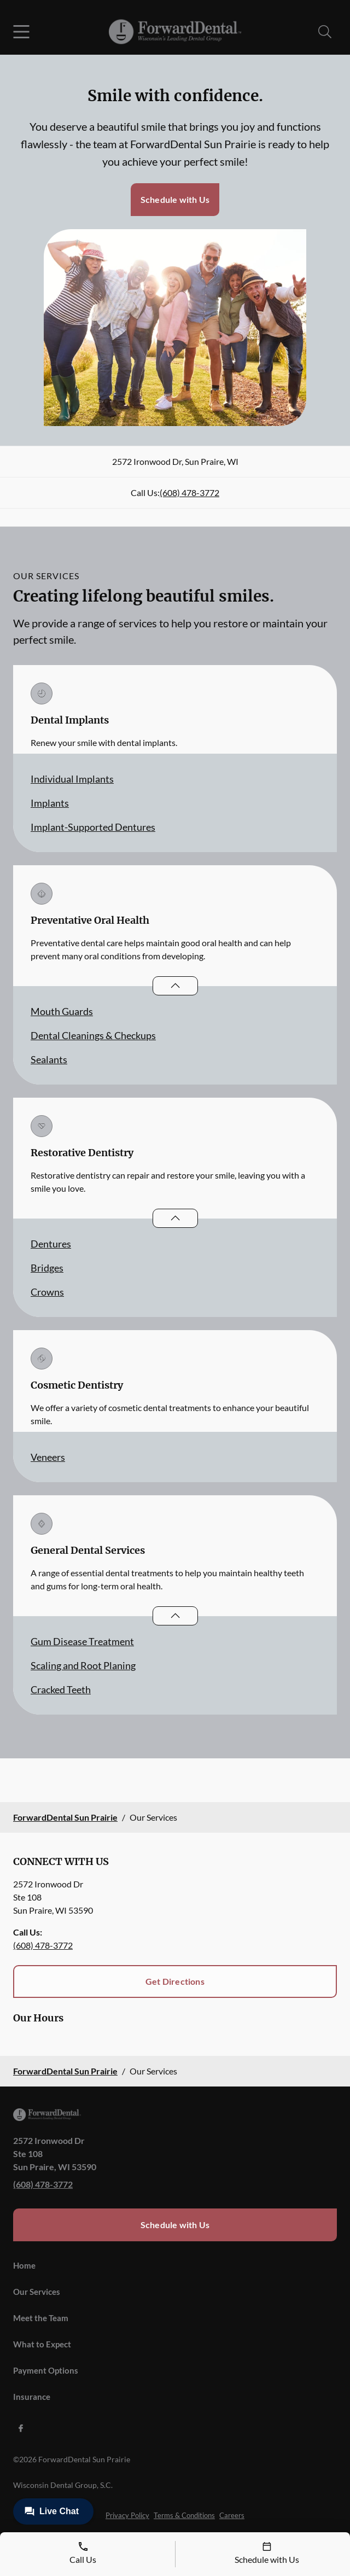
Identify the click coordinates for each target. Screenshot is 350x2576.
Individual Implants (72, 779)
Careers (231, 2515)
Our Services (36, 2292)
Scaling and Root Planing (83, 1665)
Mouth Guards (62, 1011)
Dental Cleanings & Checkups (93, 1035)
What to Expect (42, 2344)
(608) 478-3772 (189, 492)
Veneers (48, 1457)
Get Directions (175, 1981)
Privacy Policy (127, 2515)
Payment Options (45, 2370)
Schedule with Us (175, 199)
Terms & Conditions (184, 2515)
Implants (50, 803)
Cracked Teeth (61, 1689)
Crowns (47, 1292)
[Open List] (175, 985)
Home (24, 2265)
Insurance (31, 2397)
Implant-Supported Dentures (93, 827)
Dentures (51, 1244)
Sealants (49, 1059)
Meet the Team (40, 2318)
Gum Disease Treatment (82, 1641)
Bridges (47, 1268)
